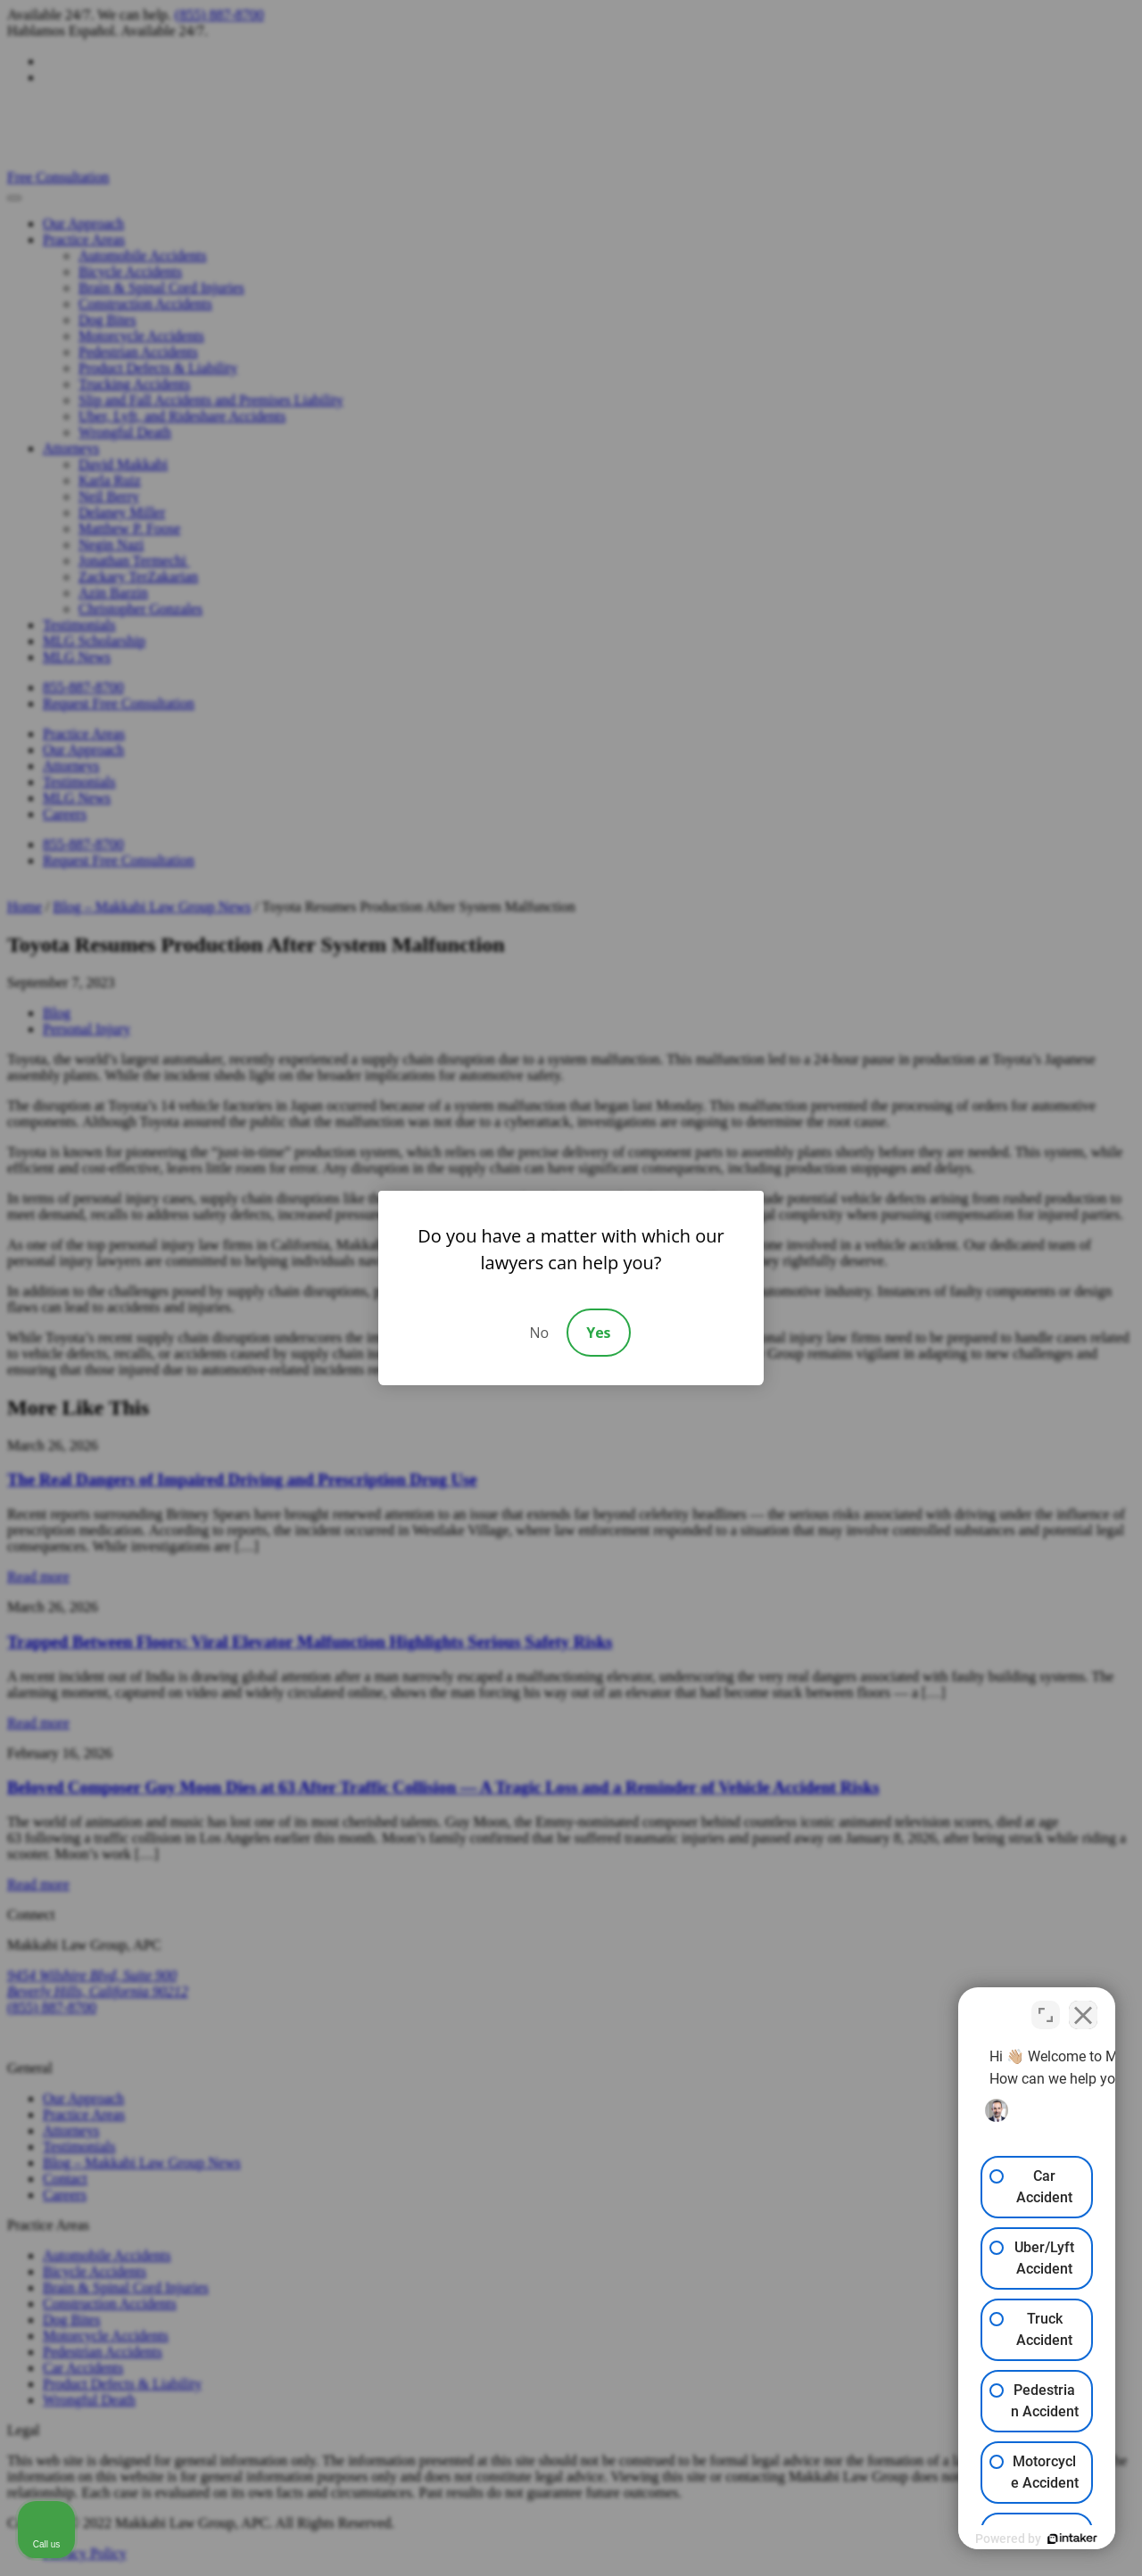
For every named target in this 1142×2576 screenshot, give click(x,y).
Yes (598, 1332)
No (539, 1332)
